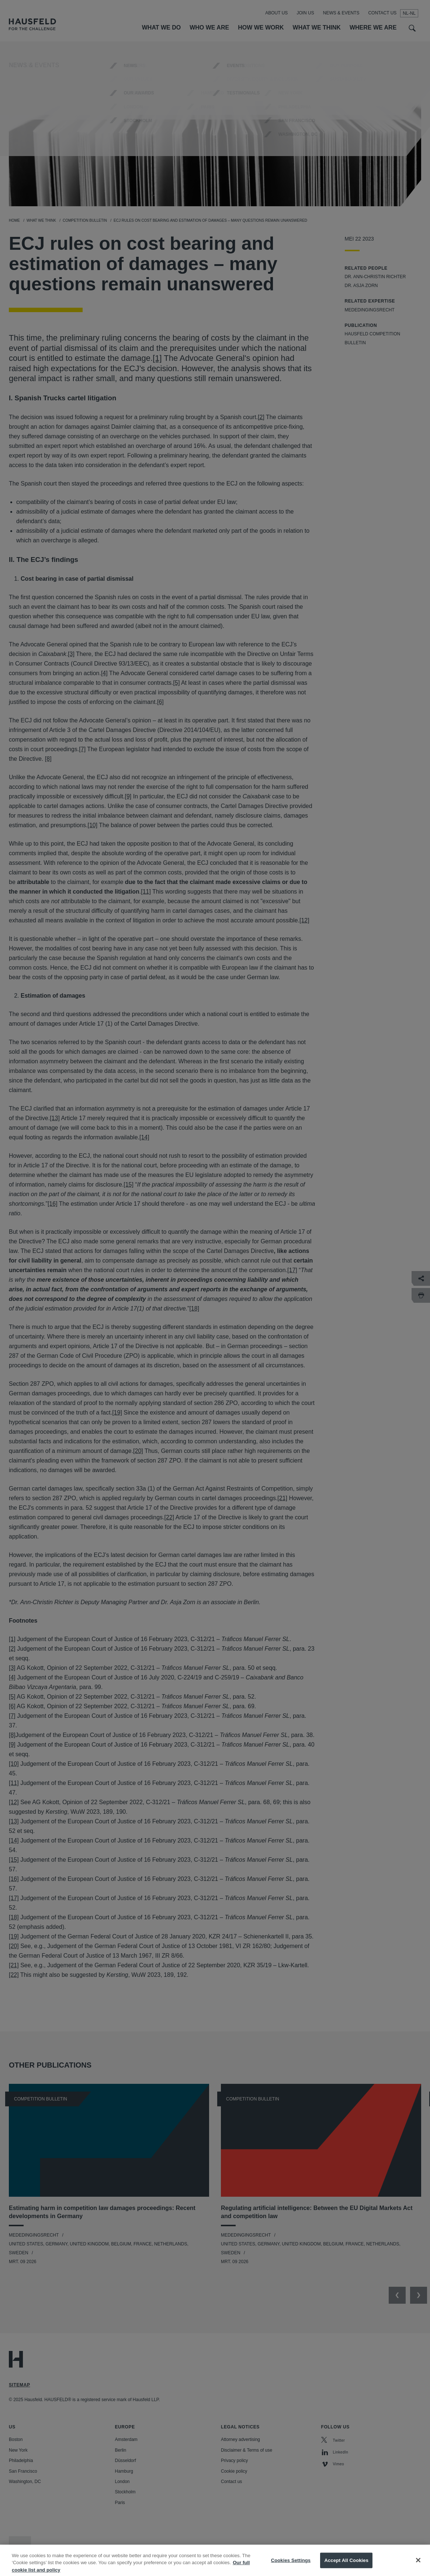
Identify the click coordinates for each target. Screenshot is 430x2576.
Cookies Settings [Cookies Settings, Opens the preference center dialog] (291, 2567)
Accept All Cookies (346, 2567)
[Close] (418, 2567)
